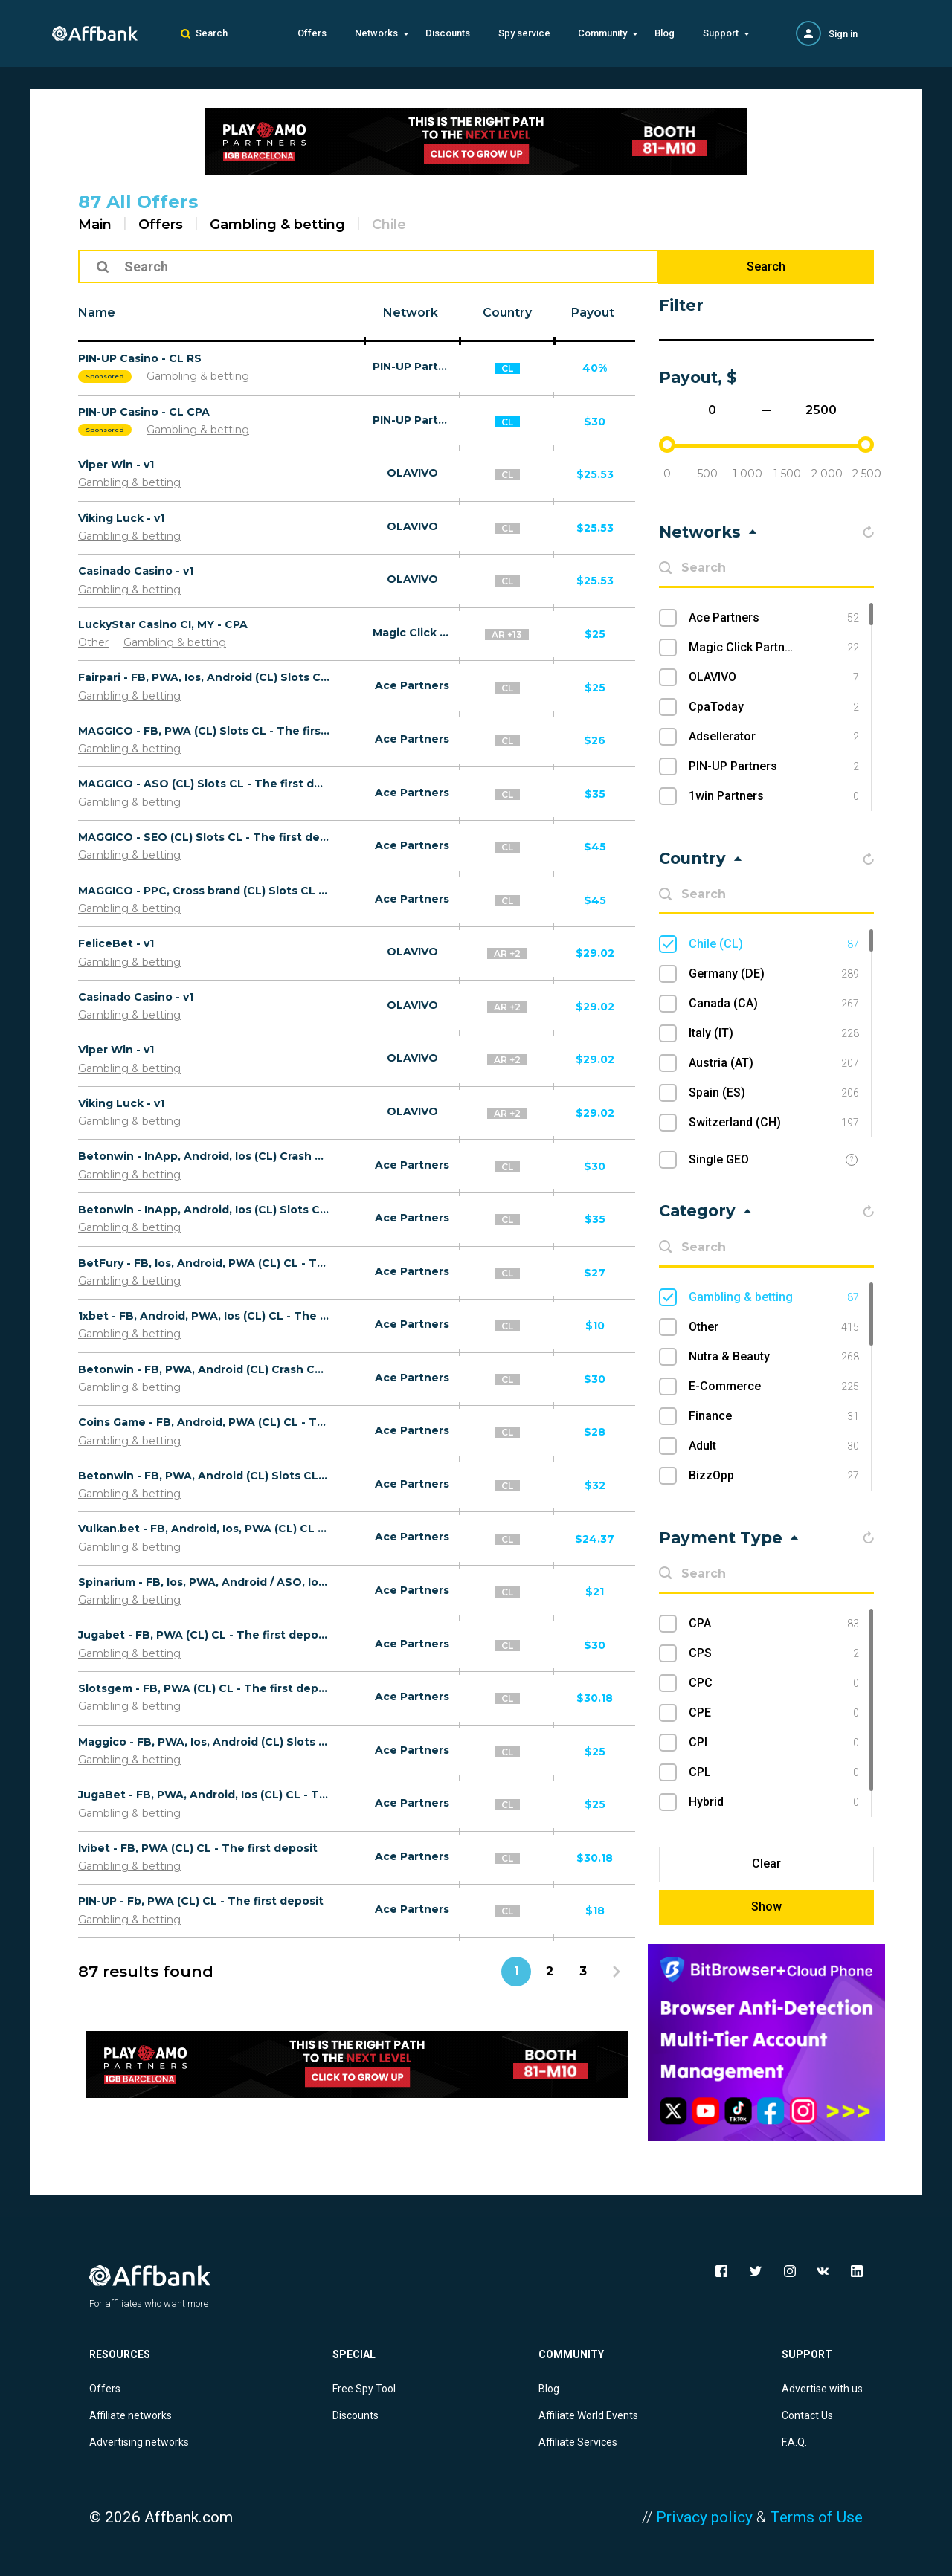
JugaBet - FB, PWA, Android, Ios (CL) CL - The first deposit (203, 1794)
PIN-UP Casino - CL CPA (144, 412)
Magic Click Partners (412, 632)
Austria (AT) (774, 1063)
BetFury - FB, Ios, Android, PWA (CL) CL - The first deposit (203, 1263)
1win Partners (774, 796)
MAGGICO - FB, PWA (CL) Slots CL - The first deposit (203, 730)
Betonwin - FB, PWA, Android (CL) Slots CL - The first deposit (203, 1475)
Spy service (524, 33)
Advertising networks (139, 2442)
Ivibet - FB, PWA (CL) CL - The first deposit (198, 1848)
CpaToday (774, 707)
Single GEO (719, 1159)
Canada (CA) (774, 1004)
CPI (774, 1742)
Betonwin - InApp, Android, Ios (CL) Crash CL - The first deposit (203, 1156)
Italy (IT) (774, 1033)
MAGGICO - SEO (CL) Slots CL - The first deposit (203, 837)
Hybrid (774, 1802)
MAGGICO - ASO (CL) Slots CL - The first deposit (203, 783)
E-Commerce (774, 1386)
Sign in (843, 33)
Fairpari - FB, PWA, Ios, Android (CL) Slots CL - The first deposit (203, 677)
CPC (774, 1683)
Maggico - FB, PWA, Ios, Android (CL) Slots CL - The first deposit (203, 1742)
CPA (774, 1624)
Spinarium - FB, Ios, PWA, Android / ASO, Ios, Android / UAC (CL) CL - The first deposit (203, 1582)
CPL (774, 1772)
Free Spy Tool (364, 2388)
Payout (592, 313)
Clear (766, 1863)
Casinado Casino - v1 (135, 571)
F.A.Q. (794, 2442)
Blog (664, 33)
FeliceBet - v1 (116, 943)
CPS (774, 1653)
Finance (774, 1416)
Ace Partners (412, 685)
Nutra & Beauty (774, 1357)
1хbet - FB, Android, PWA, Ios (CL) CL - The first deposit (203, 1316)
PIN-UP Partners (412, 366)
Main (95, 224)
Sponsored (105, 376)
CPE (774, 1713)
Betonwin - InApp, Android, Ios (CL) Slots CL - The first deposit (203, 1209)
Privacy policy (704, 2517)
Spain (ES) (774, 1093)
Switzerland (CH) (774, 1122)
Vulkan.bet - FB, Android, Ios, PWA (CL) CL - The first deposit (203, 1528)
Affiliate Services (577, 2442)
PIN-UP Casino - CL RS (140, 358)
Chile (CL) (774, 944)
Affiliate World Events (588, 2415)
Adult (774, 1446)
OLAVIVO (412, 473)
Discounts (447, 33)
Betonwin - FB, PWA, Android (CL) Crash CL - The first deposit (203, 1369)
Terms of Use (816, 2517)
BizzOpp (774, 1476)
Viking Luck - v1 (121, 518)
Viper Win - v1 (116, 464)
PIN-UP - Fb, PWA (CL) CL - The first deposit (201, 1901)
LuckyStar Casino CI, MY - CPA (163, 624)
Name (96, 313)
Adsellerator (774, 737)
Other (93, 642)
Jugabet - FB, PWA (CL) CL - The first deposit (203, 1635)
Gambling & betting (277, 224)
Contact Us (807, 2415)
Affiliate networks (130, 2415)
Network (410, 313)
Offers (312, 33)
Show (766, 1906)
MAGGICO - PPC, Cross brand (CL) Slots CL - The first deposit (203, 890)
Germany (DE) (774, 974)
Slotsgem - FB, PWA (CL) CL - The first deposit (203, 1688)
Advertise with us (822, 2388)
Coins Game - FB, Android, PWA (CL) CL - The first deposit (203, 1422)
